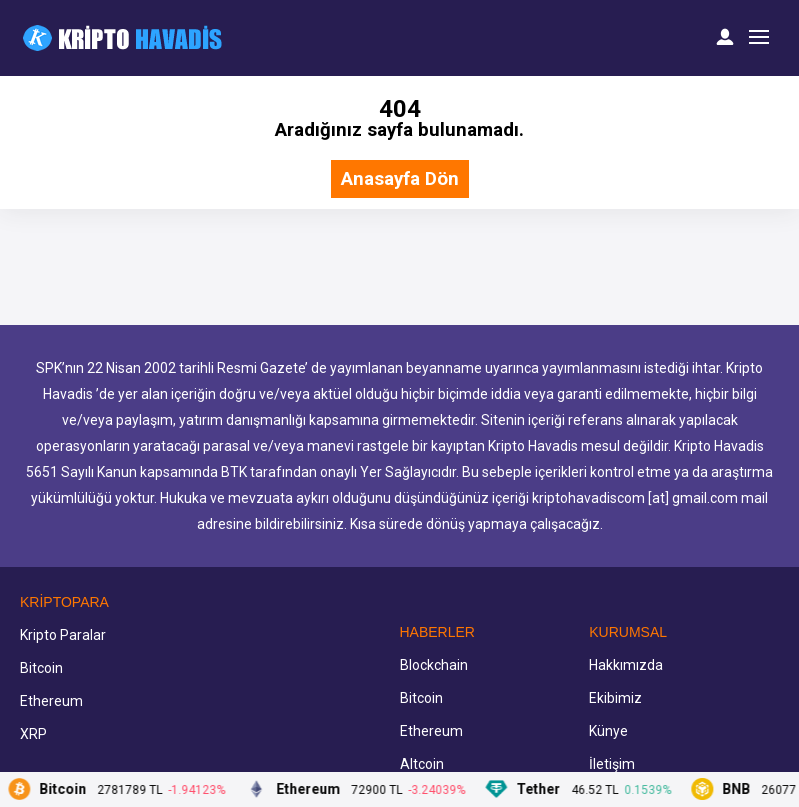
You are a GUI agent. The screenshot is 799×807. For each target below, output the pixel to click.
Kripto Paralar (63, 635)
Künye (608, 731)
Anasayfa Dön (400, 179)
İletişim (612, 764)
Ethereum (51, 701)
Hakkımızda (626, 665)
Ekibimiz (615, 698)
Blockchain (434, 665)
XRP (33, 734)
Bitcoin (41, 668)
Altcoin (422, 764)
